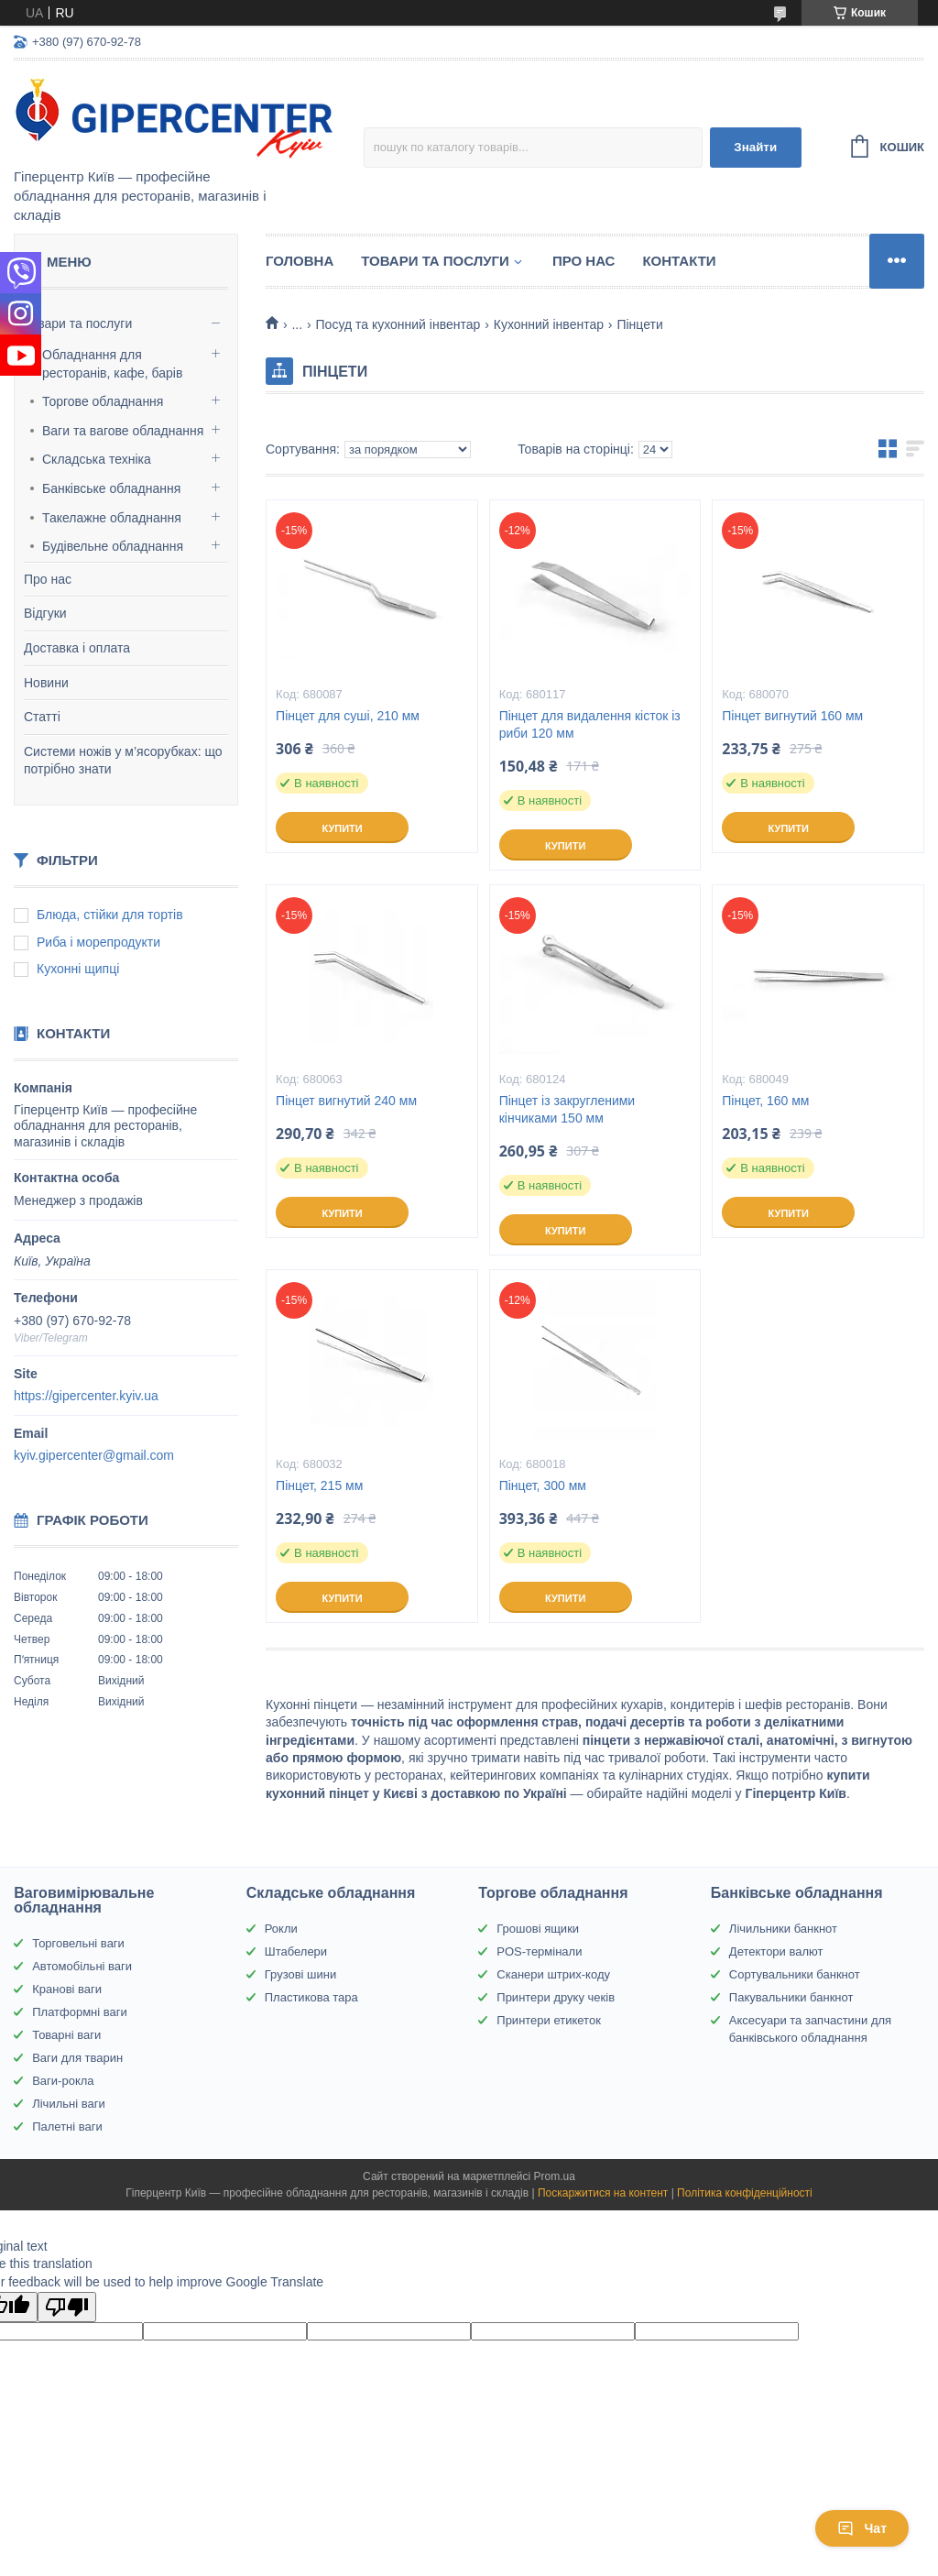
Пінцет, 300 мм (542, 1485)
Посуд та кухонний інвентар (398, 324)
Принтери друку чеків (555, 1997)
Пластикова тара (311, 1997)
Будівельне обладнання (112, 546)
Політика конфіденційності (745, 2193)
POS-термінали (539, 1951)
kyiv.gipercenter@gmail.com (94, 1455)
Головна (299, 261)
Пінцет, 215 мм (319, 1485)
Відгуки (45, 613)
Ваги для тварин (77, 2058)
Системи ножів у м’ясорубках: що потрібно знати (123, 760)
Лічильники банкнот (783, 1928)
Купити (342, 828)
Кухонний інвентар (549, 324)
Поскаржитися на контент (603, 2193)
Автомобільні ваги (82, 1966)
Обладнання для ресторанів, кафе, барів (112, 363)
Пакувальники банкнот (791, 1997)
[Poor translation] (67, 2307)
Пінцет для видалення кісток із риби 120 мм (590, 724)
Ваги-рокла (62, 2081)
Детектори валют (776, 1951)
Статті (42, 716)
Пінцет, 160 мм (765, 1100)
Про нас (47, 579)
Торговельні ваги (78, 1943)
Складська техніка (96, 459)
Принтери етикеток (548, 2020)
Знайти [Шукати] (755, 147)
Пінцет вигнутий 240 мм (346, 1100)
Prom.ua (554, 2176)
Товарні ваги (66, 2035)
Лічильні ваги (68, 2103)
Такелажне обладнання (111, 517)
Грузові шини (300, 1974)
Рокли (281, 1928)
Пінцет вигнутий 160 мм (792, 715)
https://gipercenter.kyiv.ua (86, 1395)
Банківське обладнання (111, 488)
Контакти (678, 261)
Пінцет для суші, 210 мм (348, 715)
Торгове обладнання (102, 401)
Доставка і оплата (77, 648)
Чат (862, 2528)
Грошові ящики (537, 1928)
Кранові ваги (67, 1989)
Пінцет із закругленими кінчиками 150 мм (567, 1109)
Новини (46, 682)
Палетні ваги (67, 2126)
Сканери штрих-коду (553, 1974)
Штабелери (296, 1951)
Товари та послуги (78, 323)
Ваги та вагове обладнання (122, 430)
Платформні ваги (79, 2012)
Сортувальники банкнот (794, 1974)
